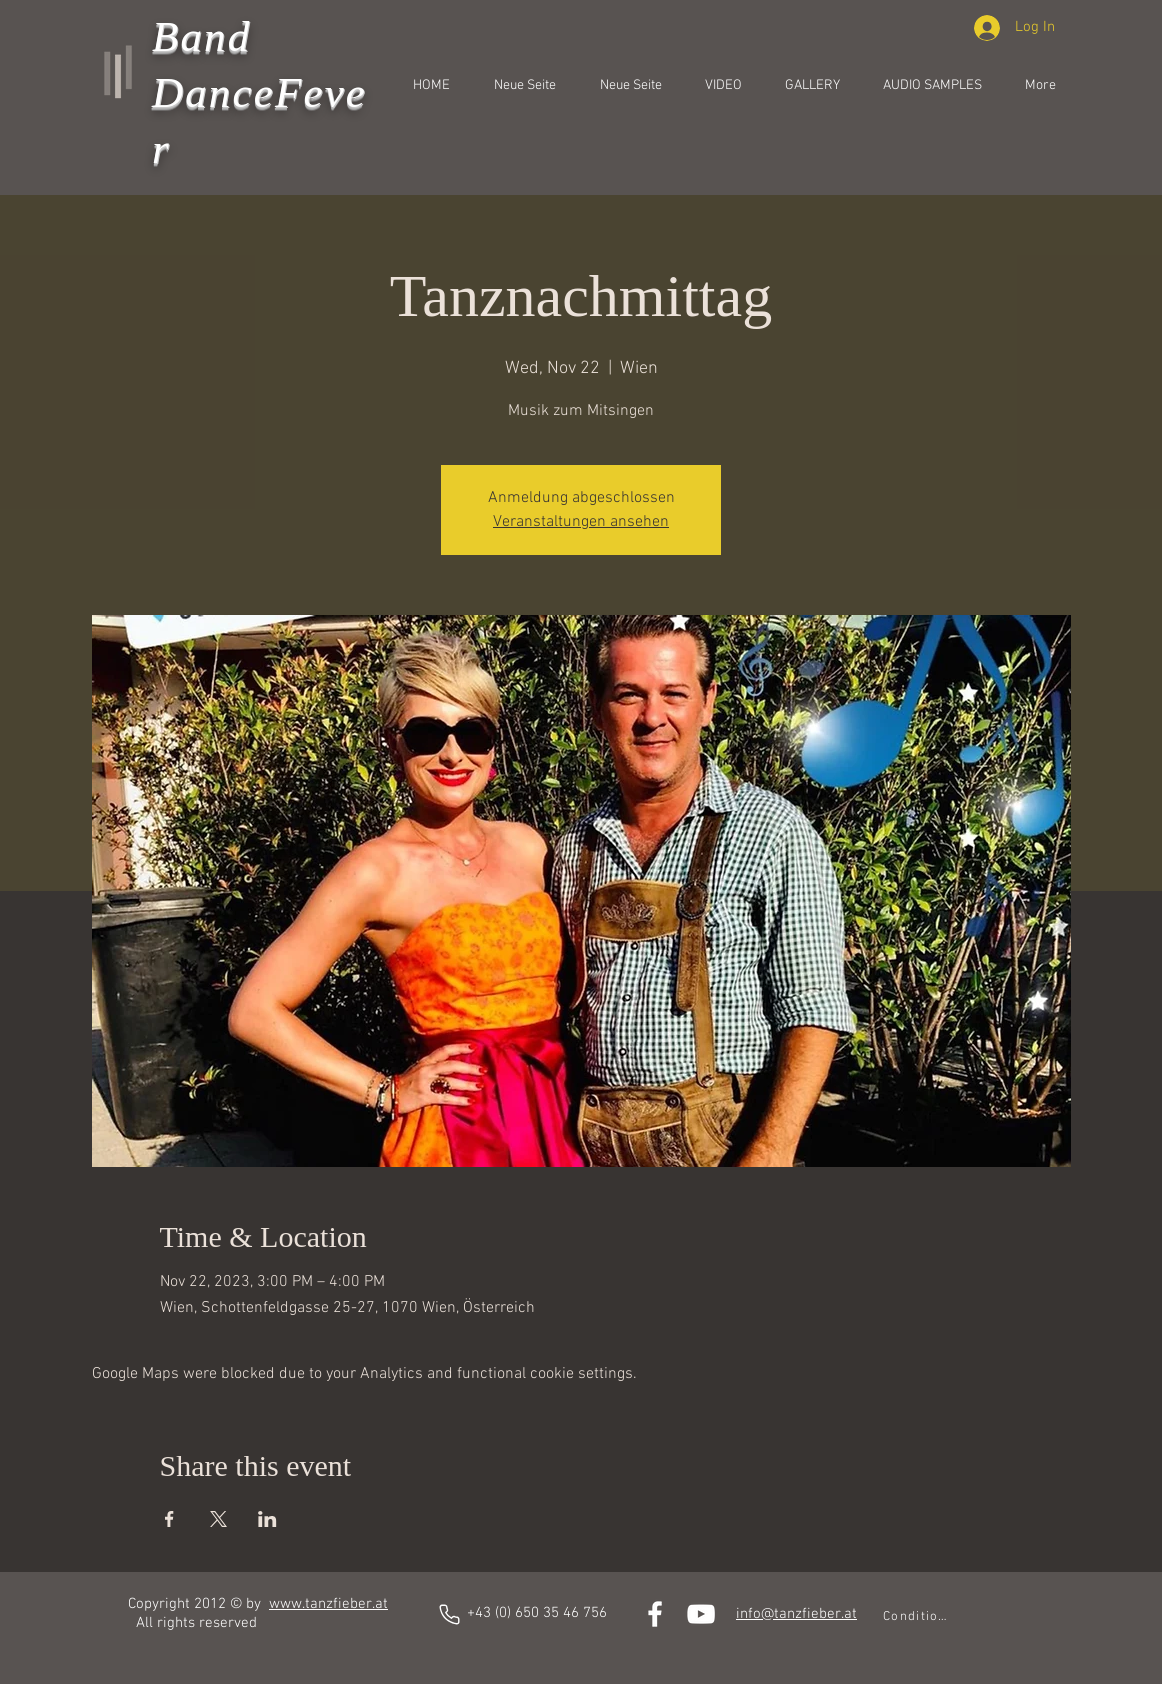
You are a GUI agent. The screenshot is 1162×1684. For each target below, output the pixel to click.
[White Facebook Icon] (655, 1614)
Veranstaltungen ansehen (581, 522)
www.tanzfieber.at (328, 1604)
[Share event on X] (218, 1519)
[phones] (449, 1615)
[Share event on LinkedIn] (267, 1519)
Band (201, 36)
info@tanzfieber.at (796, 1614)
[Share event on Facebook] (169, 1519)
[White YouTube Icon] (701, 1614)
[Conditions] (916, 1617)
